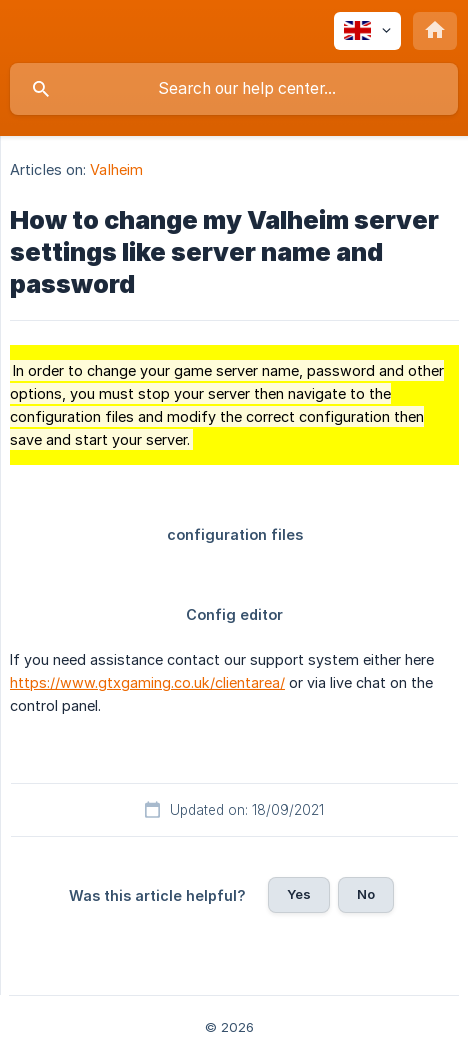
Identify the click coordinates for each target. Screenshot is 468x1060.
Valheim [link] (116, 169)
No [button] (366, 894)
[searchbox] (234, 89)
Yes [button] (299, 894)
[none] (367, 31)
